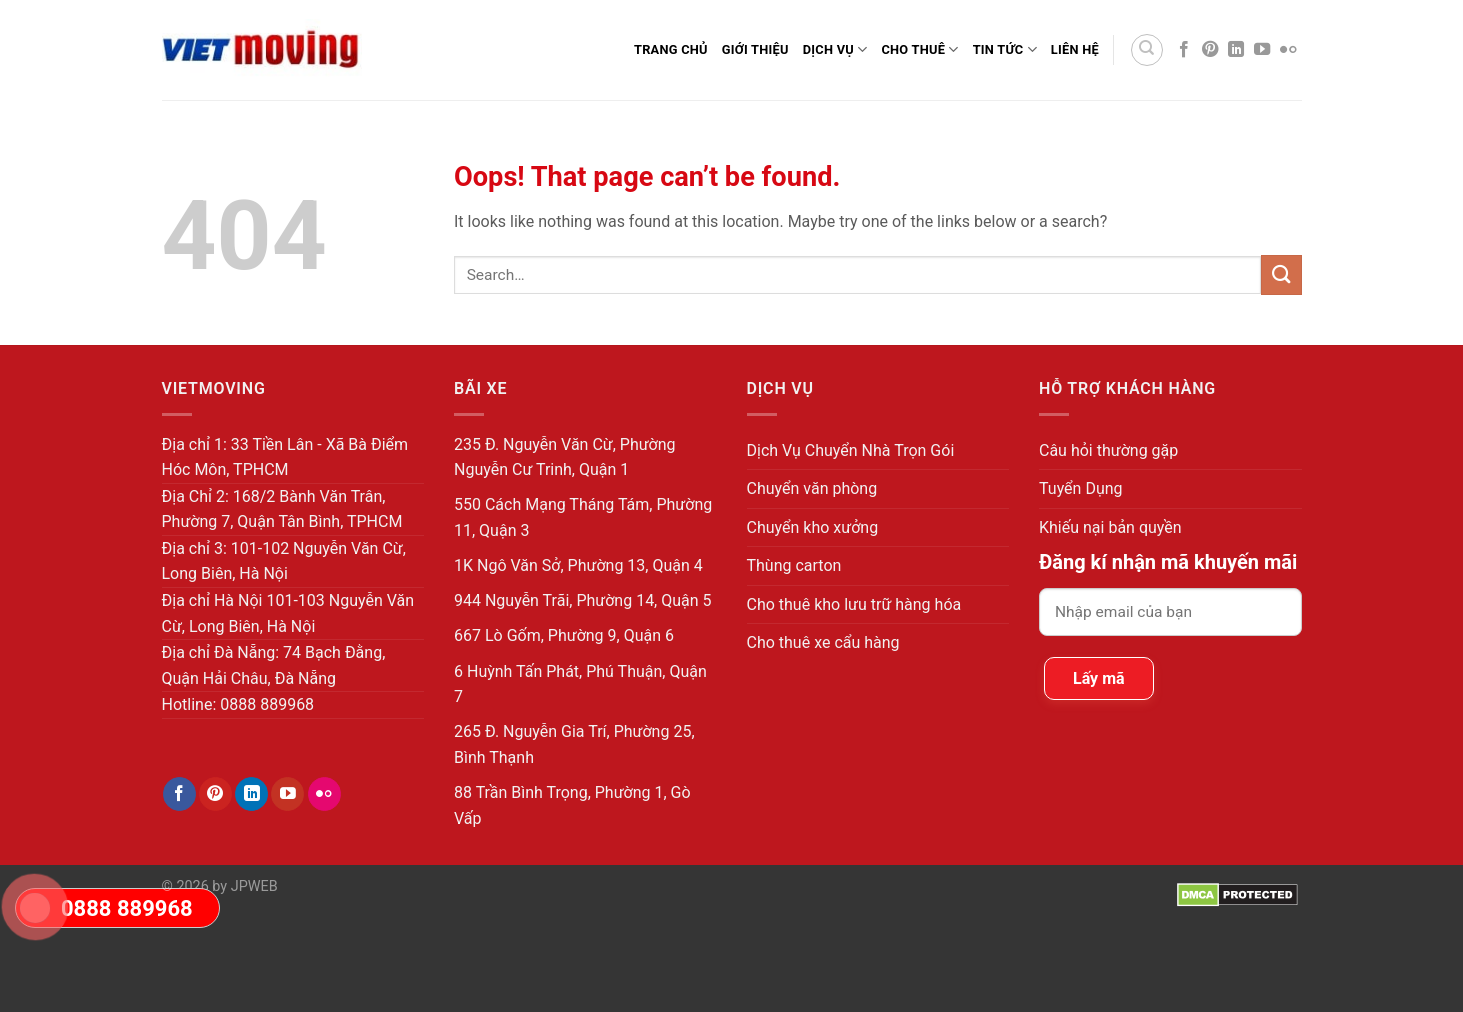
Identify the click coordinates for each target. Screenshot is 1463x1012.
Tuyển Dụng (1081, 488)
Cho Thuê (919, 49)
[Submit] (1281, 274)
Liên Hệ (1075, 49)
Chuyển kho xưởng (813, 527)
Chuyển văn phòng (812, 488)
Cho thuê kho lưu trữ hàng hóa (854, 604)
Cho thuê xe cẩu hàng (823, 642)
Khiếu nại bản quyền (1110, 527)
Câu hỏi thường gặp (1108, 450)
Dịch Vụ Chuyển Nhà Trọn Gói (851, 450)
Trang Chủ (671, 49)
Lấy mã (1099, 678)
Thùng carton (794, 565)
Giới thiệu (755, 49)
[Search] (1147, 50)
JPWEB (254, 886)
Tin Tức (1005, 49)
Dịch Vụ (835, 49)
